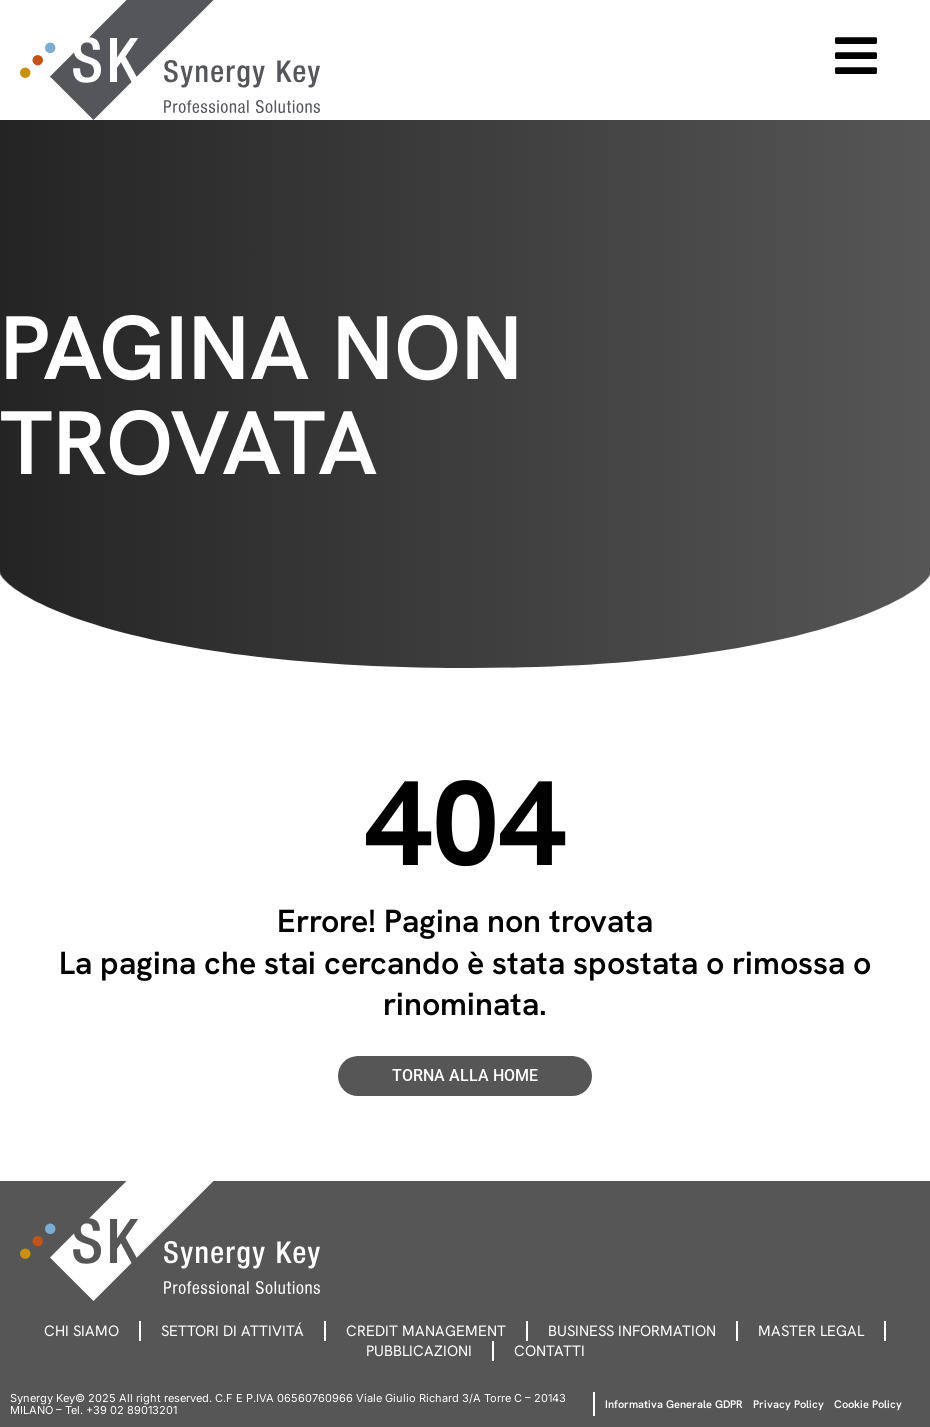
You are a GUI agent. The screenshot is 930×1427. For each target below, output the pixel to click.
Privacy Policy (788, 1404)
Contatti (549, 1351)
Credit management (426, 1331)
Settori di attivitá (232, 1331)
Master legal (811, 1331)
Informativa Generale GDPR (674, 1404)
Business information (632, 1331)
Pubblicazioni (419, 1351)
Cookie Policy (868, 1404)
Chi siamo (81, 1331)
